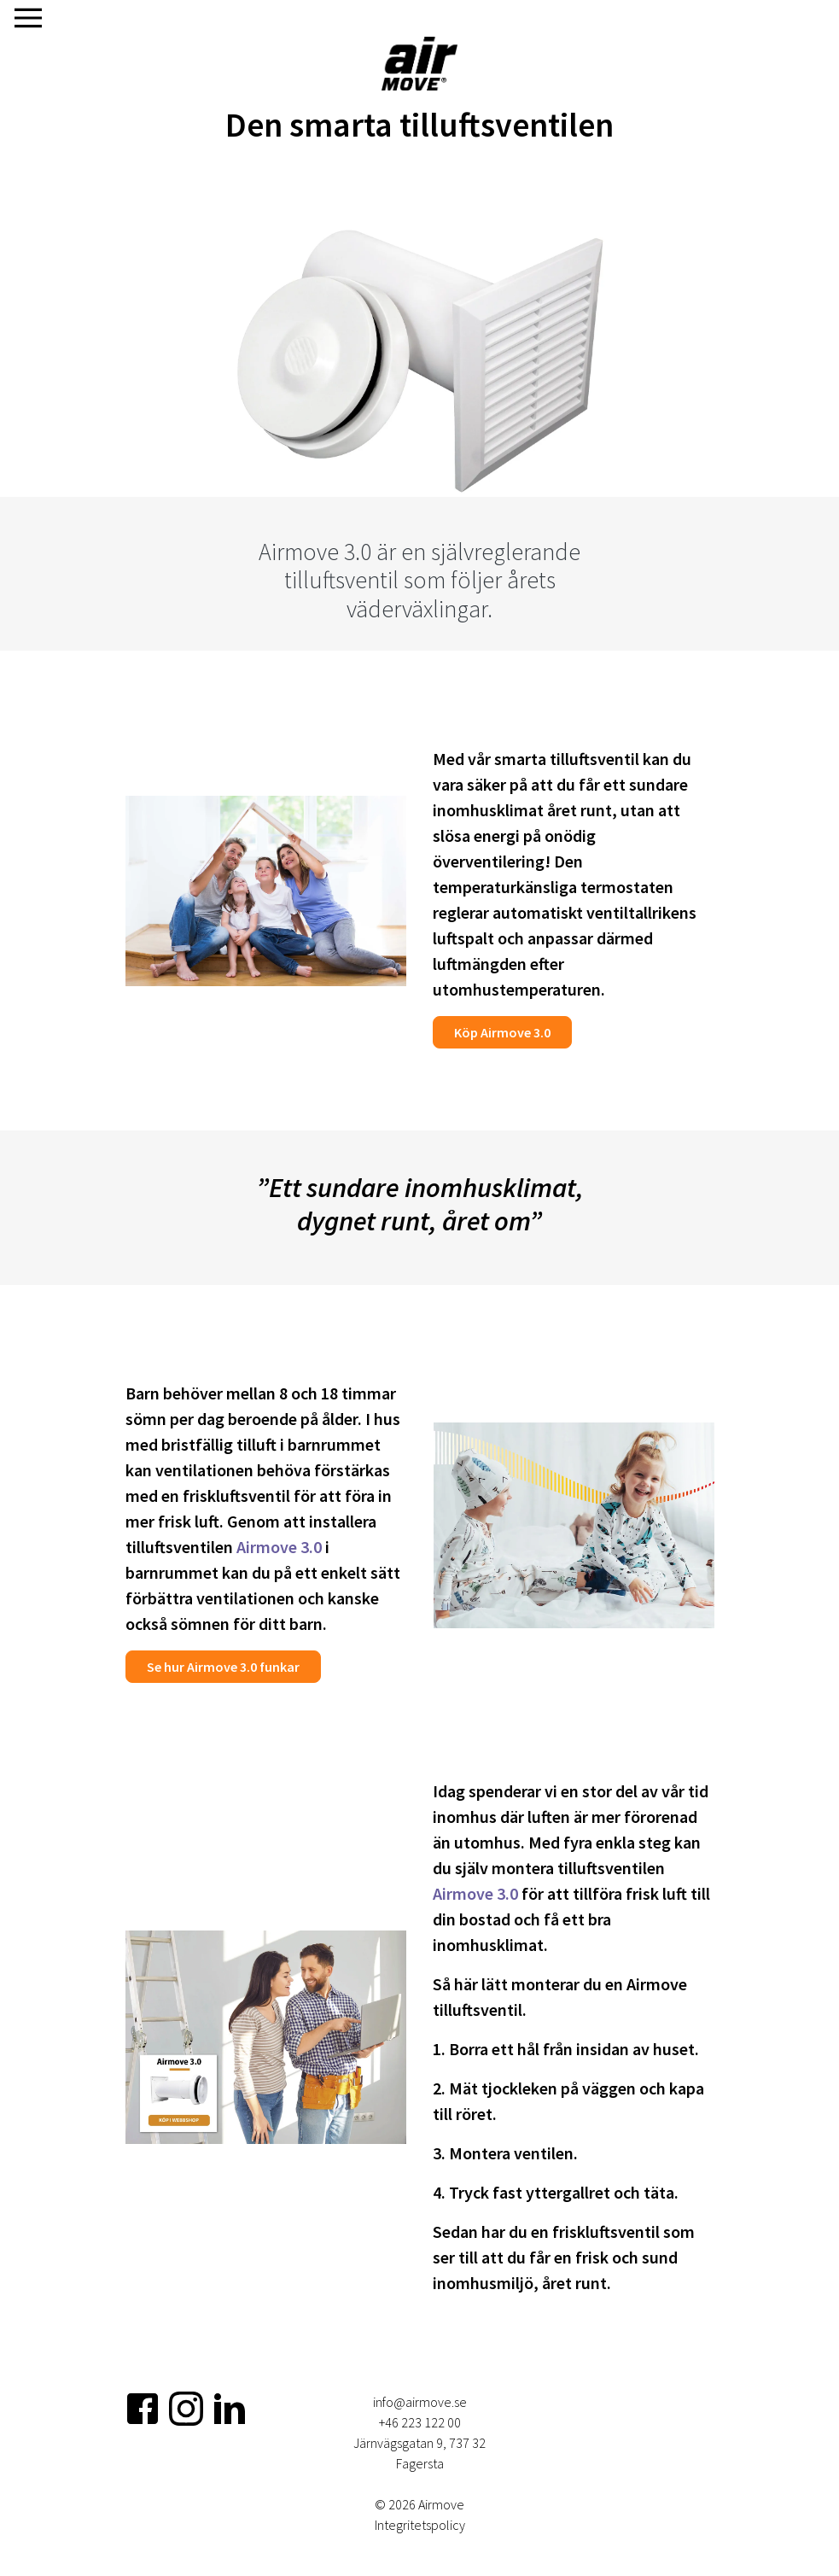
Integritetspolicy (420, 2524)
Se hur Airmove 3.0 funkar (223, 1666)
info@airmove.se (420, 2401)
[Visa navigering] (28, 18)
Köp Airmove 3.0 (502, 1032)
